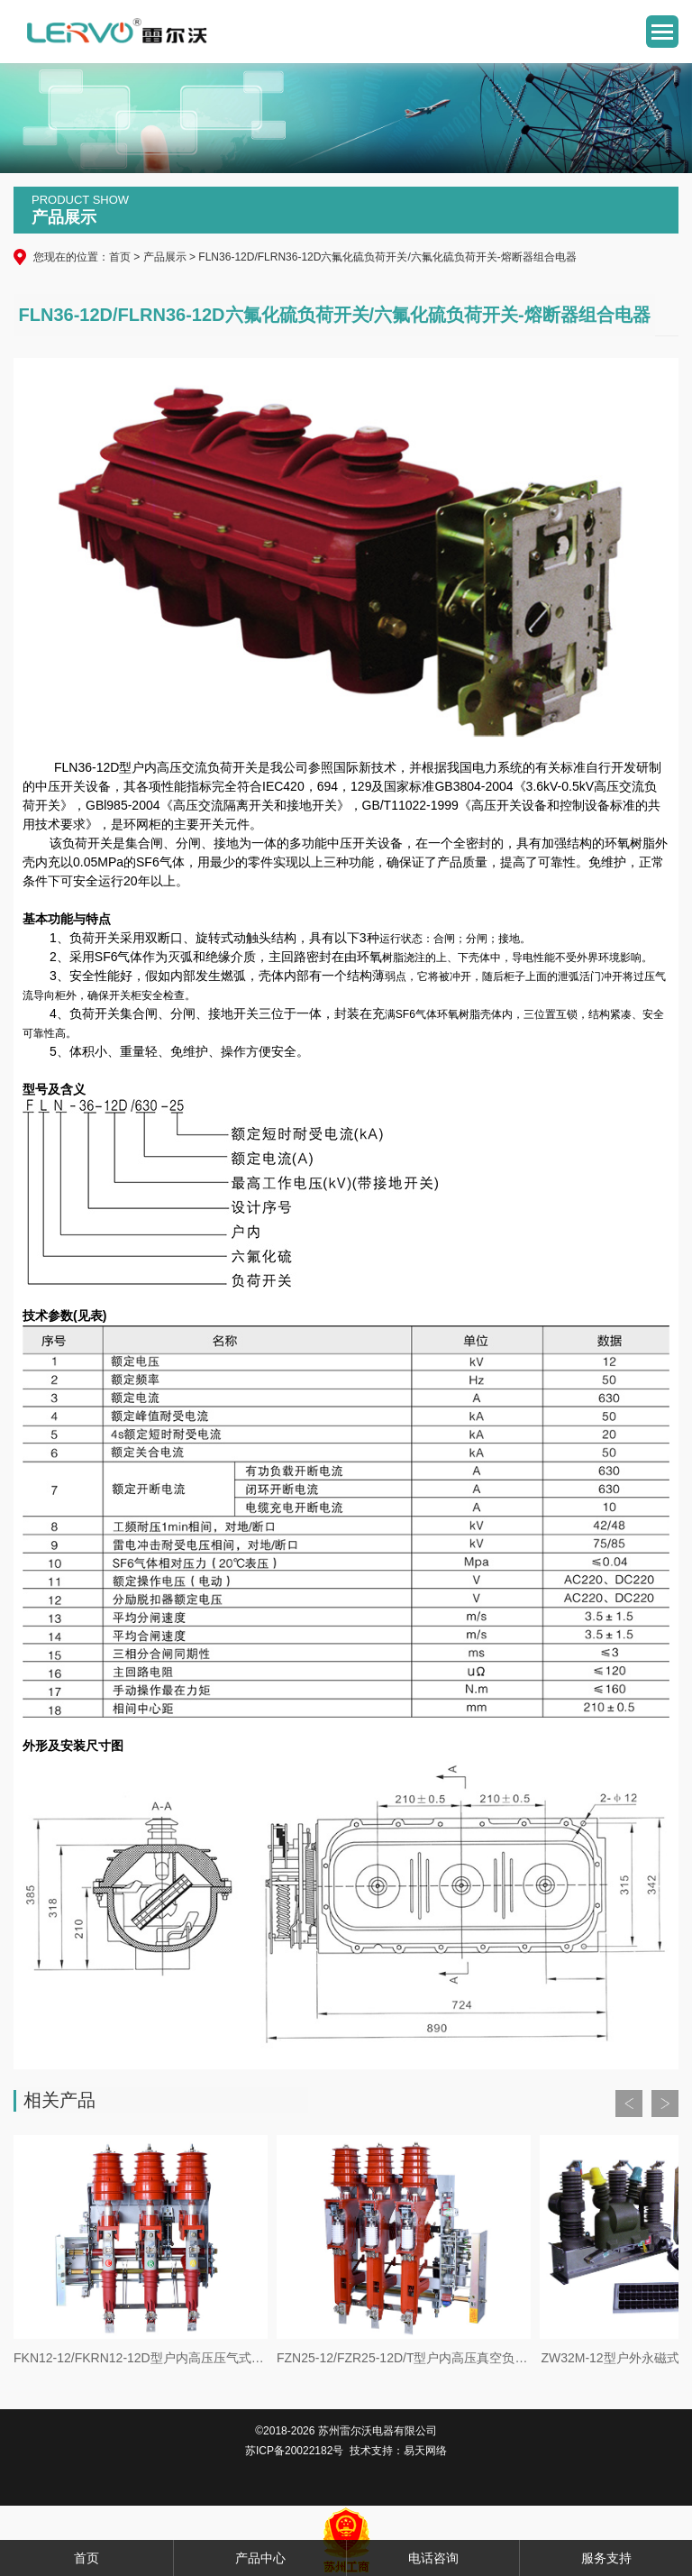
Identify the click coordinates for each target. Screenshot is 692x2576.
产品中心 (260, 2558)
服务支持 (606, 2558)
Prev (628, 2103)
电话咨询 (433, 2558)
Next (664, 2103)
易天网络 (425, 2450)
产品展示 (165, 257)
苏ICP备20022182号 (294, 2450)
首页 (120, 257)
